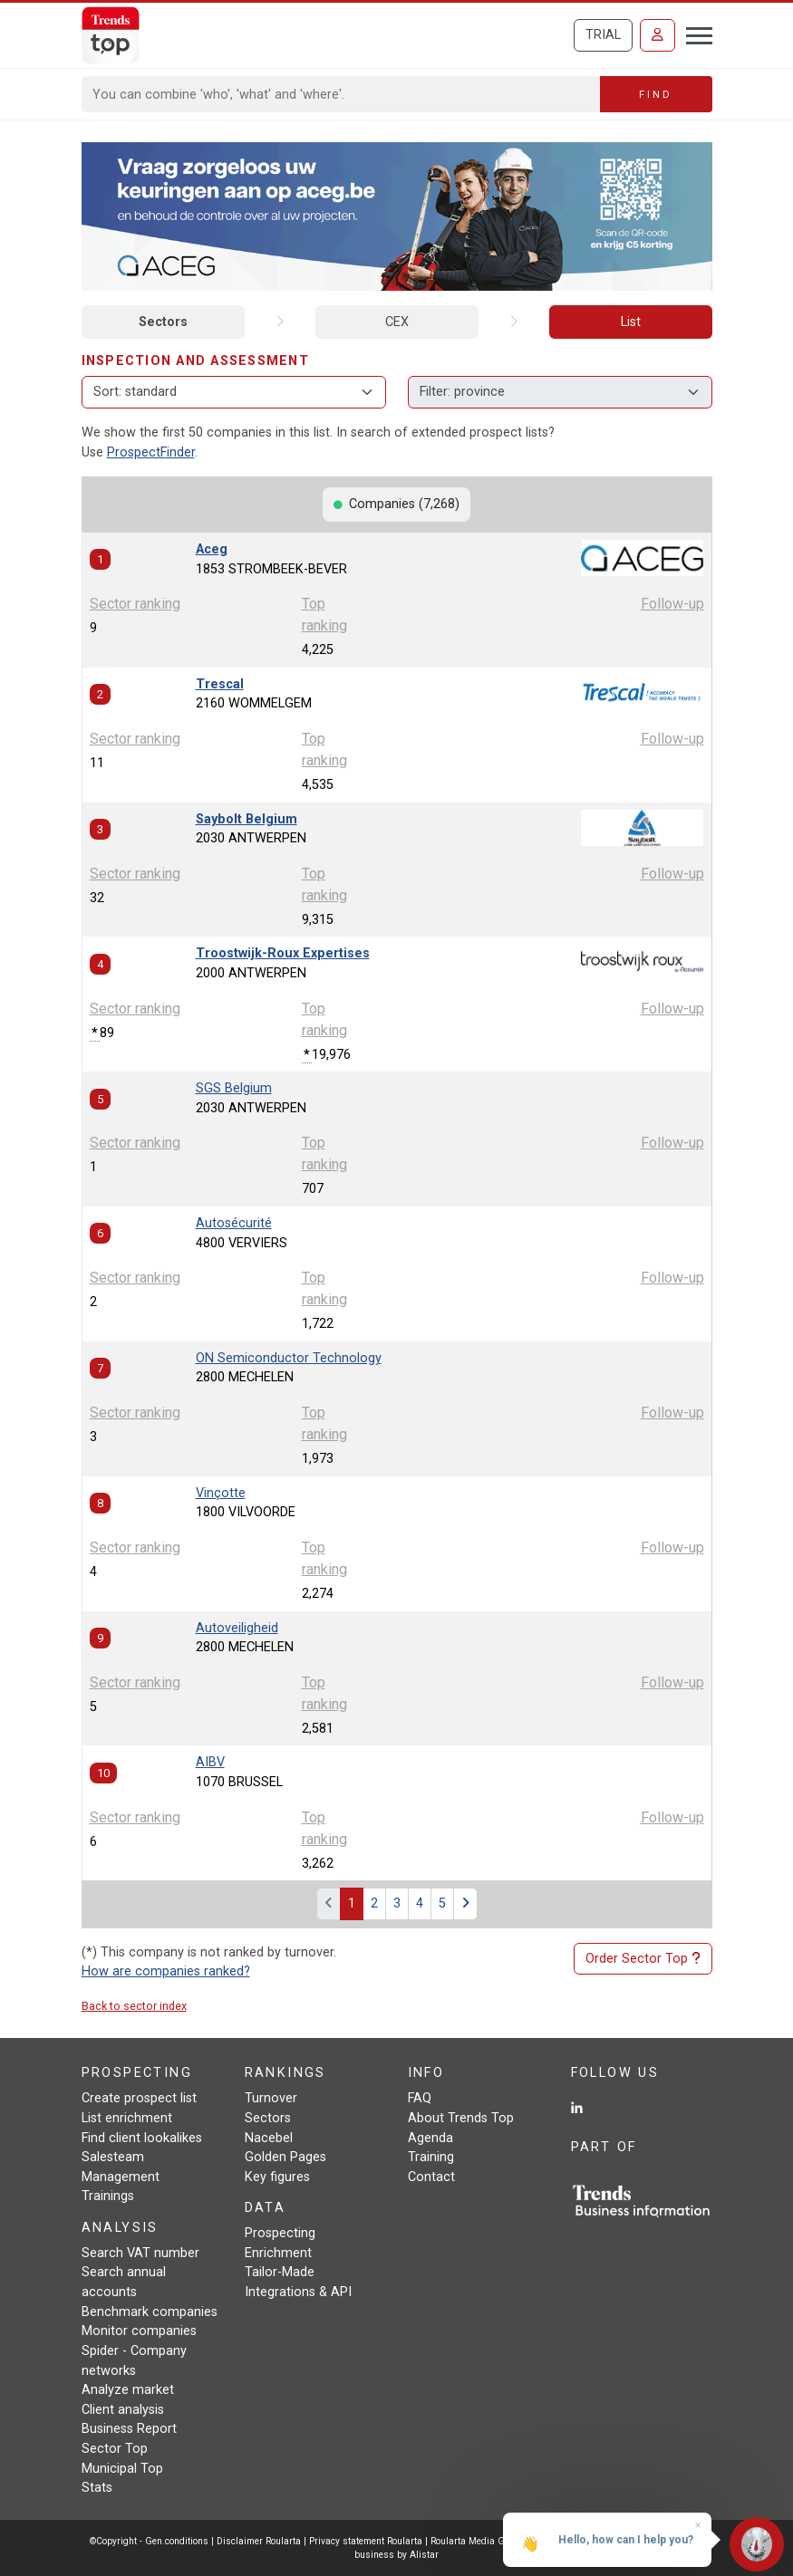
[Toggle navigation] (693, 33)
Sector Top (115, 2448)
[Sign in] (657, 35)
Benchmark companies (150, 2312)
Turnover (271, 2098)
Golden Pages (285, 2157)
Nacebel (269, 2138)
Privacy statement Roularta (365, 2541)
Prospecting (280, 2233)
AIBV (210, 1762)
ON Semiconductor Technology (289, 1358)
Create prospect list (139, 2098)
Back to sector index (134, 2006)
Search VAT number (140, 2253)
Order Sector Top (643, 1959)
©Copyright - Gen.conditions (149, 2541)
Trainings (108, 2196)
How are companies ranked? (166, 1971)
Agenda (430, 2138)
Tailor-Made (279, 2272)
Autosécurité (234, 1223)
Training (431, 2157)
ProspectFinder (151, 452)
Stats (97, 2487)
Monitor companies (139, 2331)
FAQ (419, 2098)
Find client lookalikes (142, 2138)
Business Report (129, 2429)
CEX (397, 322)
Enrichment (278, 2253)
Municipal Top (122, 2468)
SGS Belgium (234, 1088)
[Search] (341, 94)
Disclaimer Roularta (259, 2541)
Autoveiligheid (237, 1628)
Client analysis (123, 2409)
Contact (431, 2177)
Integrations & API (298, 2292)
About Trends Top (461, 2118)
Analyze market (128, 2390)
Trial (603, 35)
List (631, 322)
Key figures (277, 2177)
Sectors (163, 322)
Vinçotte (221, 1493)
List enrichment (127, 2118)
